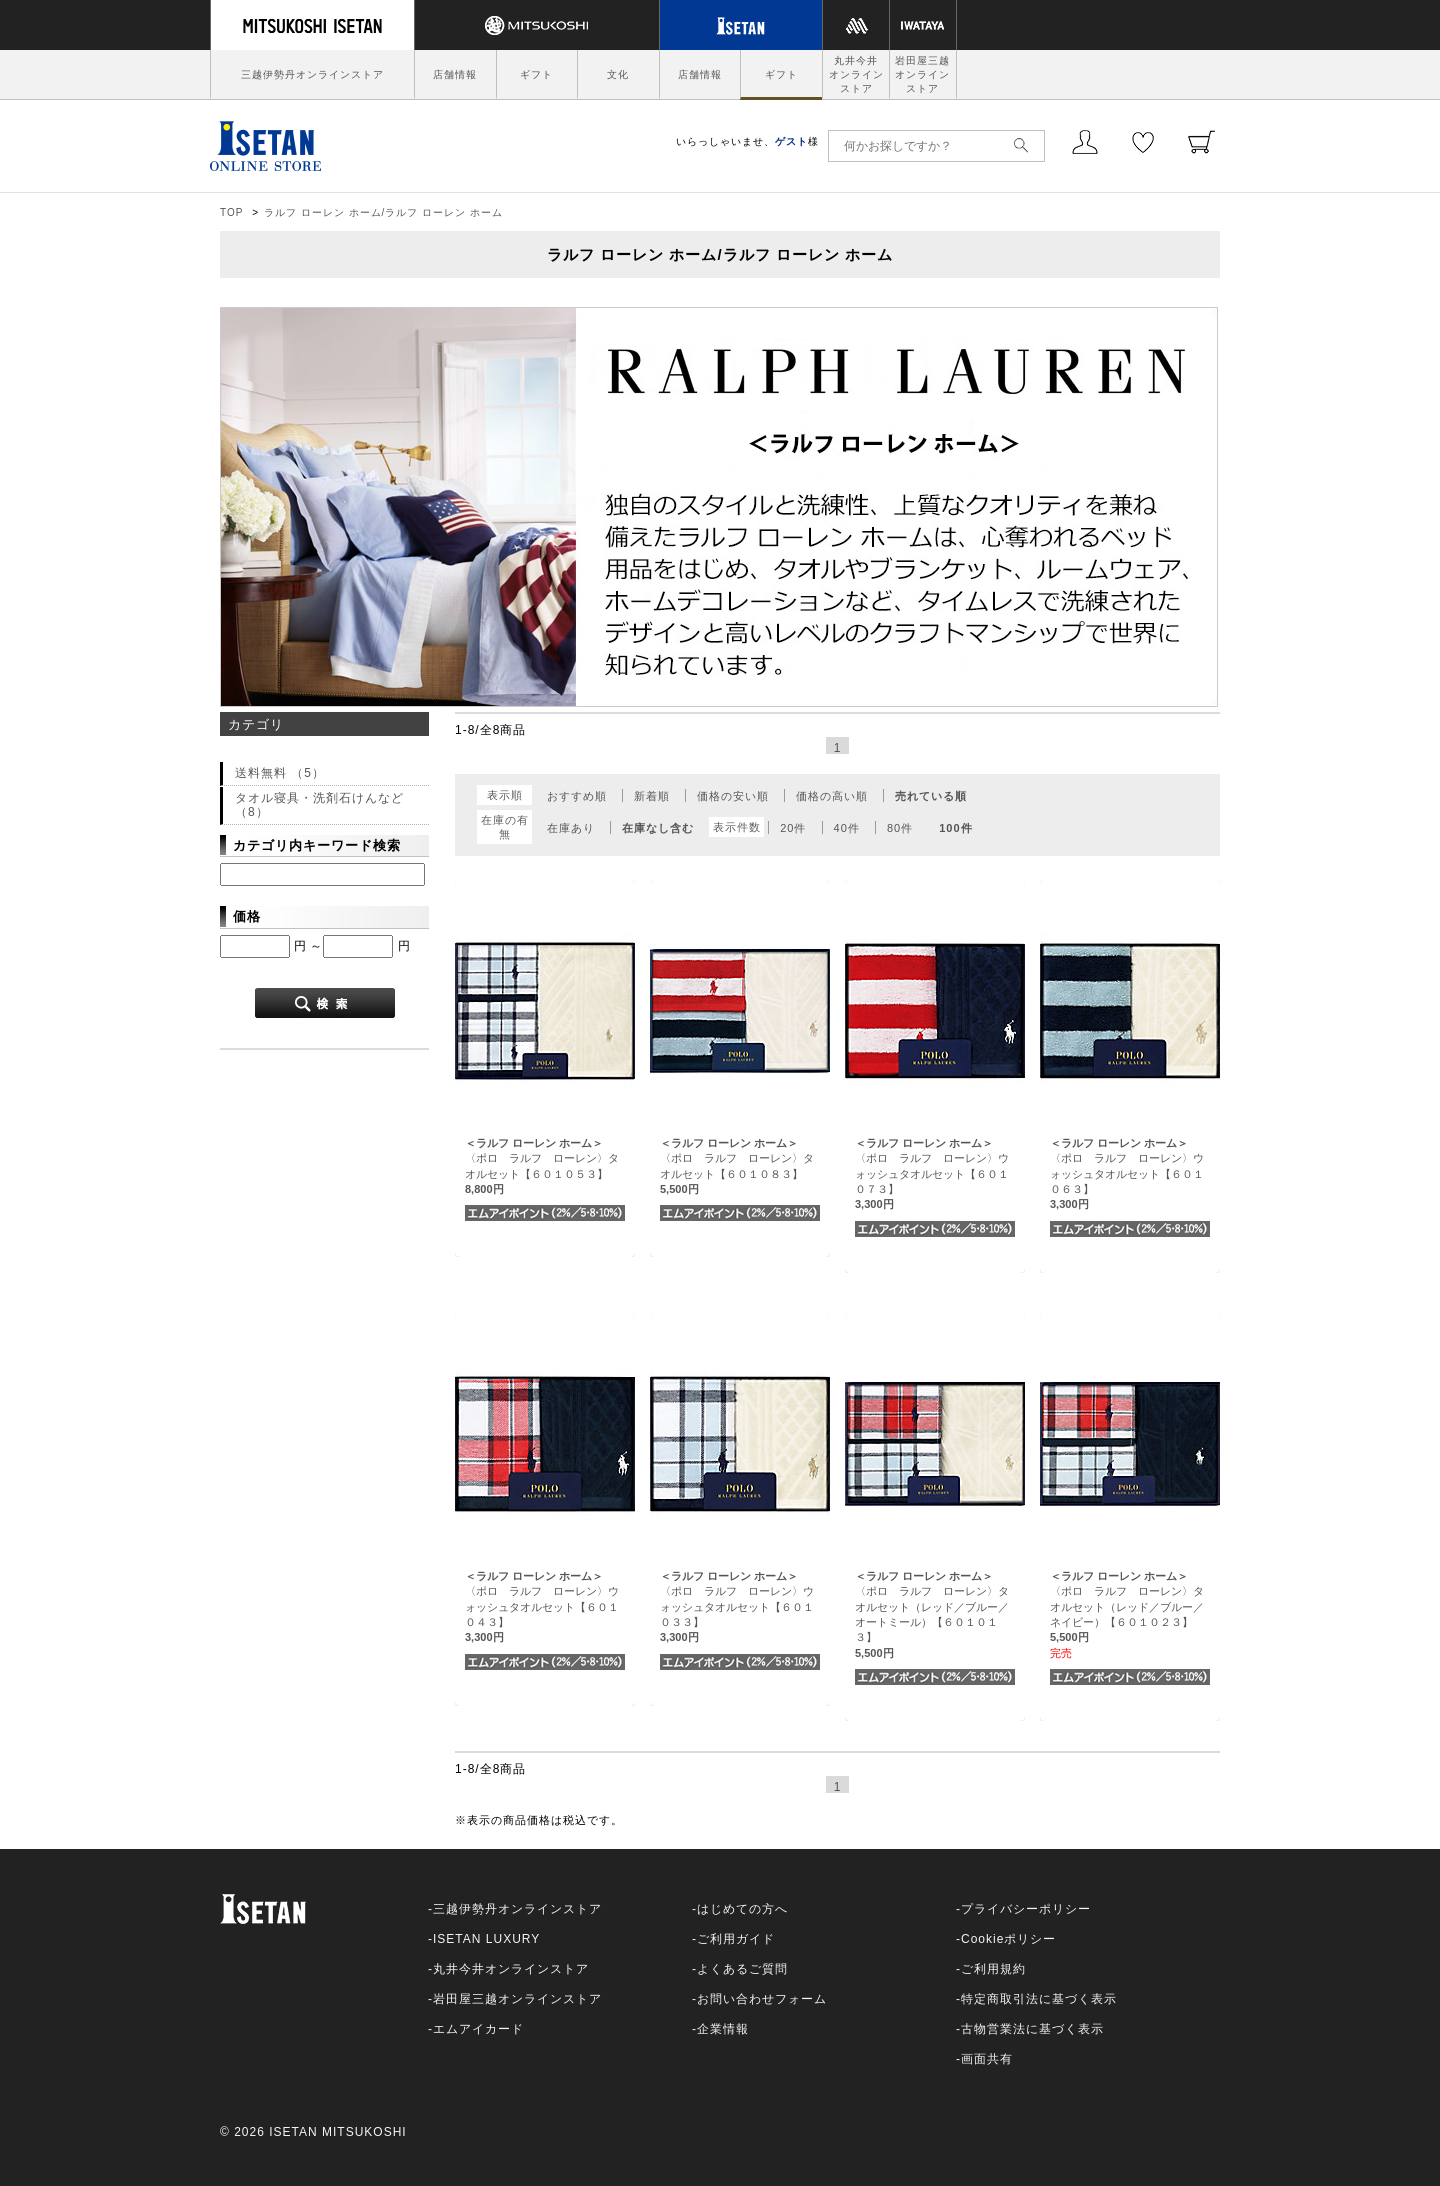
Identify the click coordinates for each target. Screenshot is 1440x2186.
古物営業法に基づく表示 (1032, 2029)
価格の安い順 (733, 796)
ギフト (536, 74)
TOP (231, 212)
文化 (618, 74)
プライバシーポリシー (1026, 1909)
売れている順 (931, 796)
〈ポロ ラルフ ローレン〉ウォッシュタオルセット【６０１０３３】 (737, 1607)
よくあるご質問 (742, 1969)
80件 (900, 828)
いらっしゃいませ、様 (747, 141)
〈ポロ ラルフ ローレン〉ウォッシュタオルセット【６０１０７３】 (932, 1174)
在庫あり (571, 828)
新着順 (652, 796)
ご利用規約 (993, 1969)
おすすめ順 (577, 796)
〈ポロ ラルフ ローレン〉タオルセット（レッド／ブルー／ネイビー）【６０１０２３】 (1127, 1607)
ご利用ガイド (736, 1939)
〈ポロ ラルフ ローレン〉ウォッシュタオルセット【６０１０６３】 (1127, 1174)
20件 (793, 828)
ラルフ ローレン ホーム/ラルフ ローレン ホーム (383, 212)
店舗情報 (455, 74)
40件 (847, 828)
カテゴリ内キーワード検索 (317, 845)
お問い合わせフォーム (762, 1999)
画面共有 (987, 2059)
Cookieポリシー (1008, 1939)
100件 (955, 828)
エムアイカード (478, 2029)
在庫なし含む (658, 828)
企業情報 (723, 2029)
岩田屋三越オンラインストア (922, 74)
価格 (247, 916)
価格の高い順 (832, 796)
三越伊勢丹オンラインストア (312, 74)
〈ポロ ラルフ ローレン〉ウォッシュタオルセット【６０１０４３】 (542, 1607)
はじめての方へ (742, 1909)
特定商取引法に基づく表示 (1039, 1999)
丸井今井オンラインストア (856, 74)
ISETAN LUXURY (486, 1939)
